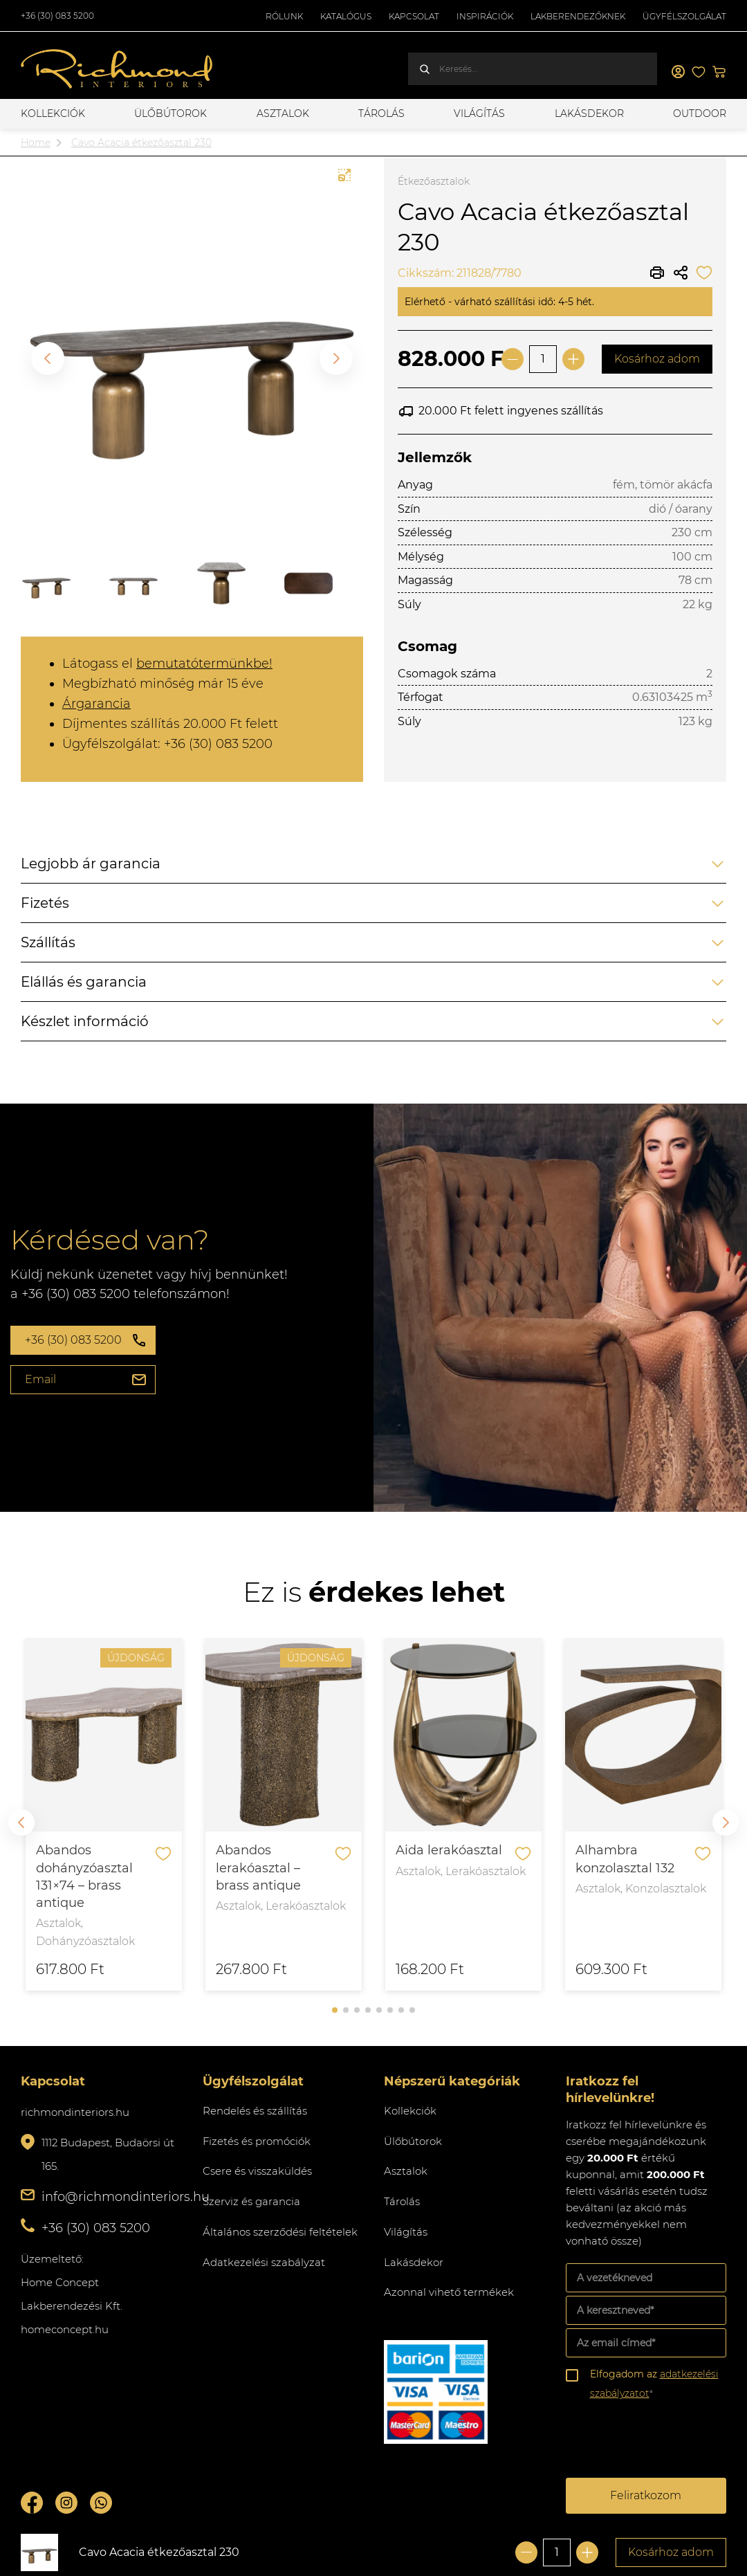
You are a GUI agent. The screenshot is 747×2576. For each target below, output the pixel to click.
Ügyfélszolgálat (684, 16)
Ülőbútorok (170, 113)
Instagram (66, 2503)
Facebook (32, 2503)
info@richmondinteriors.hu (126, 2196)
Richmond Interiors (117, 69)
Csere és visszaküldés (257, 2170)
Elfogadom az (654, 2384)
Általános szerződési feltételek (280, 2231)
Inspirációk (484, 16)
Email (40, 1379)
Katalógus (345, 16)
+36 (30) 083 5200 (57, 15)
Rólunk (284, 16)
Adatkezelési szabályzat (264, 2262)
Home (35, 142)
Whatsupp (101, 2503)
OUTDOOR (699, 113)
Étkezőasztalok (434, 181)
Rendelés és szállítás (255, 2110)
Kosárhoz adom (657, 358)
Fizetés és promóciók (257, 2141)
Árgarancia (96, 703)
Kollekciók (53, 113)
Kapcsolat (414, 16)
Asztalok (283, 113)
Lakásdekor (589, 113)
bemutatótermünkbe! (204, 663)
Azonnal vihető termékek (449, 2292)
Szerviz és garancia (251, 2201)
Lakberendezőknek (578, 16)
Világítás (479, 113)
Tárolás (381, 113)
